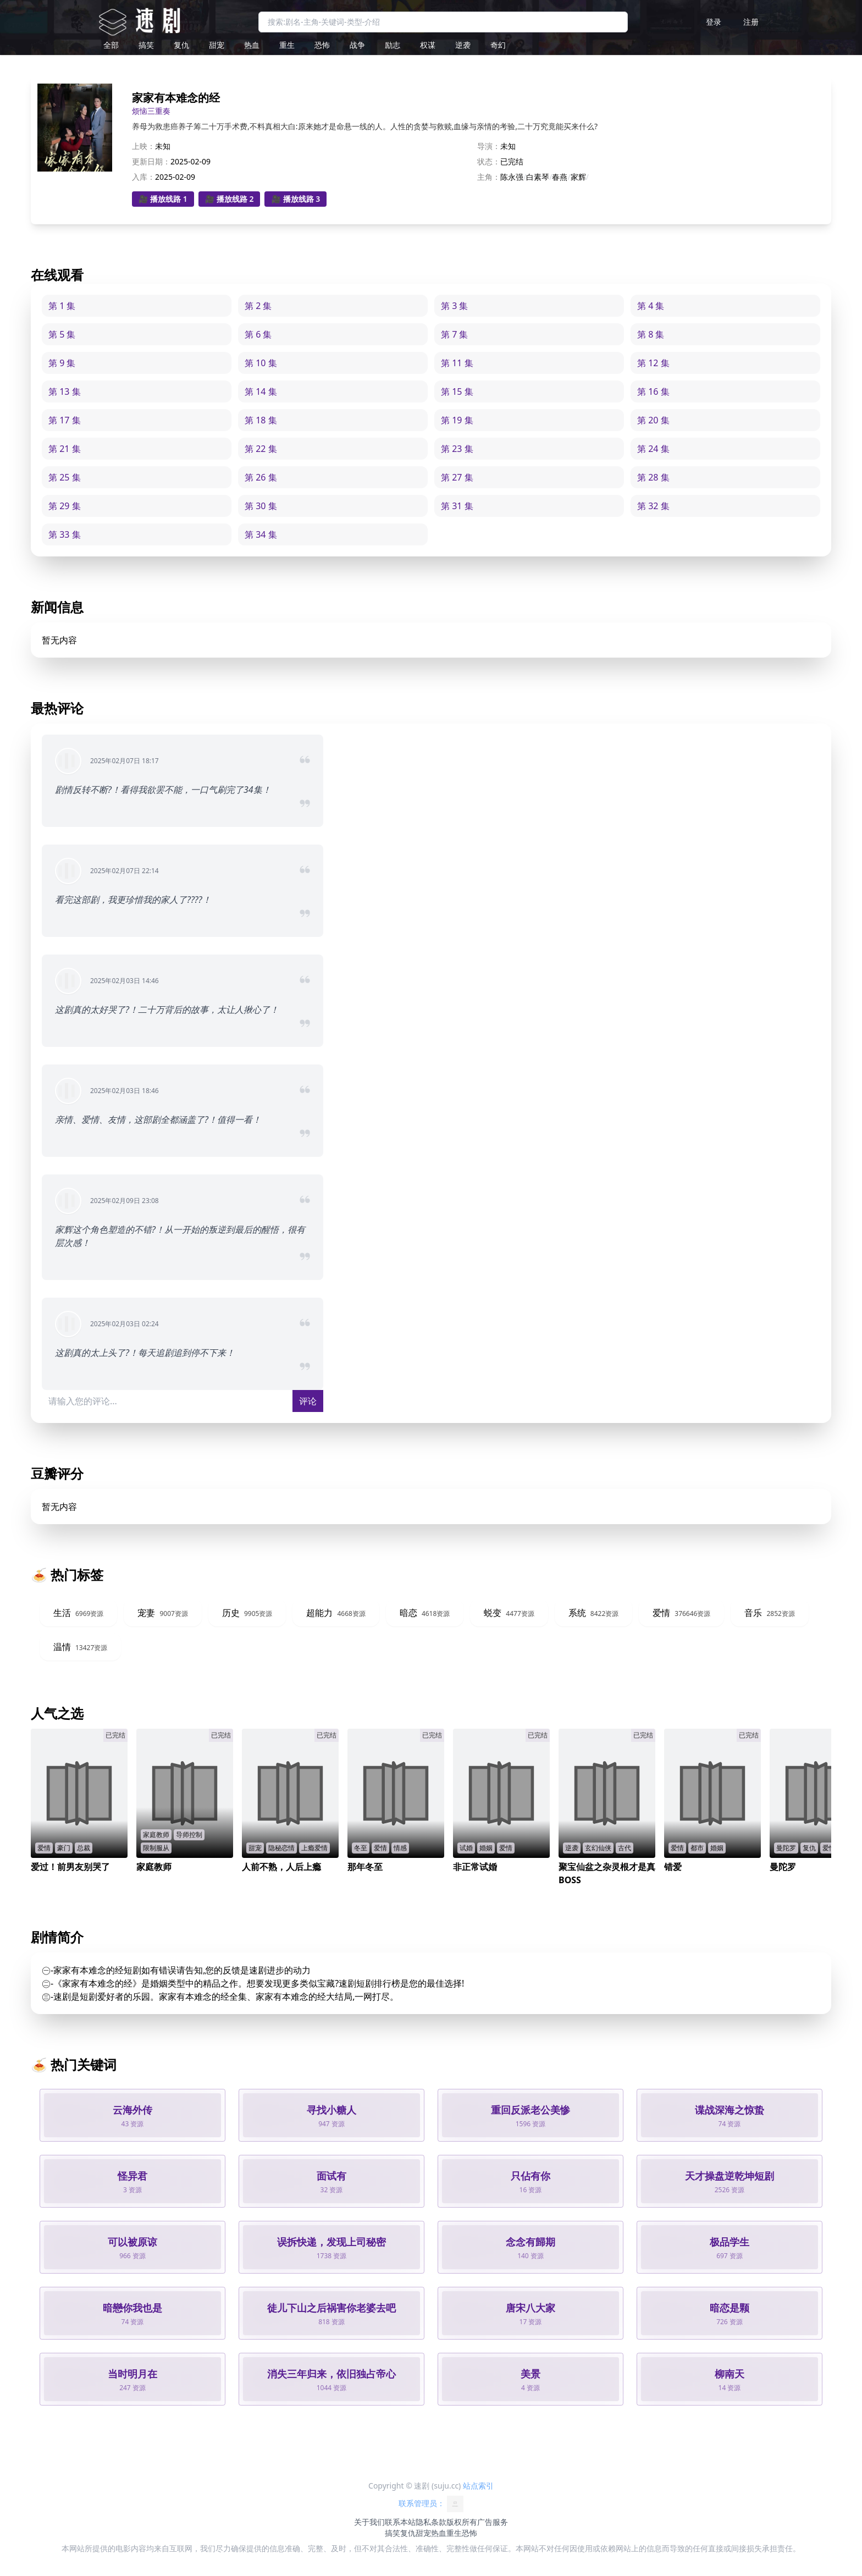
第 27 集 (457, 477)
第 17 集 (64, 420)
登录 (713, 21)
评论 (308, 1401)
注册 (751, 21)
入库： (143, 177)
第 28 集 (653, 477)
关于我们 (369, 2522)
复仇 (181, 45)
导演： (488, 146)
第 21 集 (64, 449)
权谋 (427, 45)
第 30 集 (261, 506)
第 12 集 (653, 363)
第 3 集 (454, 306)
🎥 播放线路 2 (229, 199)
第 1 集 (61, 306)
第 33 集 (64, 534)
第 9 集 (61, 363)
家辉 (578, 177)
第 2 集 (258, 306)
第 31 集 (457, 506)
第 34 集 (261, 534)
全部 (111, 45)
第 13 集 (64, 391)
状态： (488, 161)
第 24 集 (653, 449)
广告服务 (492, 2522)
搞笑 (146, 45)
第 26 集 (261, 477)
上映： (143, 146)
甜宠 (216, 45)
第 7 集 (454, 334)
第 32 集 (653, 506)
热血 (251, 45)
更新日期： (151, 161)
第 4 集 (650, 306)
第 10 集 (261, 363)
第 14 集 (261, 391)
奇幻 (498, 45)
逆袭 (463, 45)
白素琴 (537, 177)
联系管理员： (431, 2504)
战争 (357, 45)
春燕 (559, 177)
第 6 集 (258, 334)
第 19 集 (457, 420)
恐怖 (322, 45)
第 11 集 (457, 363)
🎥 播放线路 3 (295, 199)
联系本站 (400, 2522)
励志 (392, 45)
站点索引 (478, 2485)
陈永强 (511, 177)
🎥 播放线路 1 (163, 199)
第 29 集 (64, 506)
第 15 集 (457, 391)
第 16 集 (653, 391)
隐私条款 (431, 2522)
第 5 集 (61, 334)
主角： (488, 177)
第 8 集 (650, 334)
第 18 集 (261, 420)
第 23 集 (457, 449)
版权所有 (461, 2522)
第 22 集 (261, 449)
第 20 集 (653, 420)
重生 (287, 45)
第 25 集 (64, 477)
